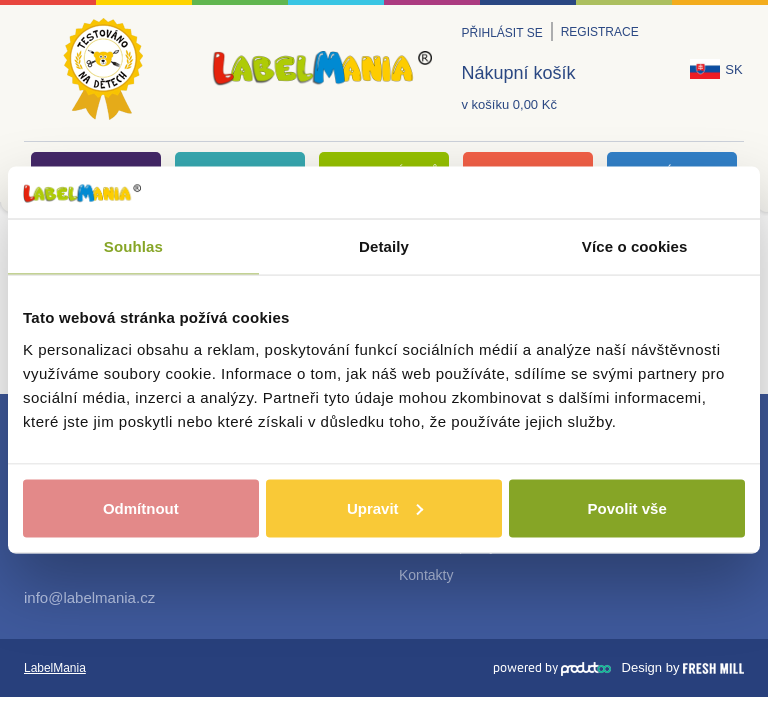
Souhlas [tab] (133, 246)
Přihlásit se (502, 33)
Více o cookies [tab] (635, 246)
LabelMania (55, 668)
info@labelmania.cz (89, 597)
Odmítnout (141, 507)
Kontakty (426, 575)
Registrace (600, 32)
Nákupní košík (519, 73)
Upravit (385, 507)
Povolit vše (627, 507)
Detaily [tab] (384, 246)
